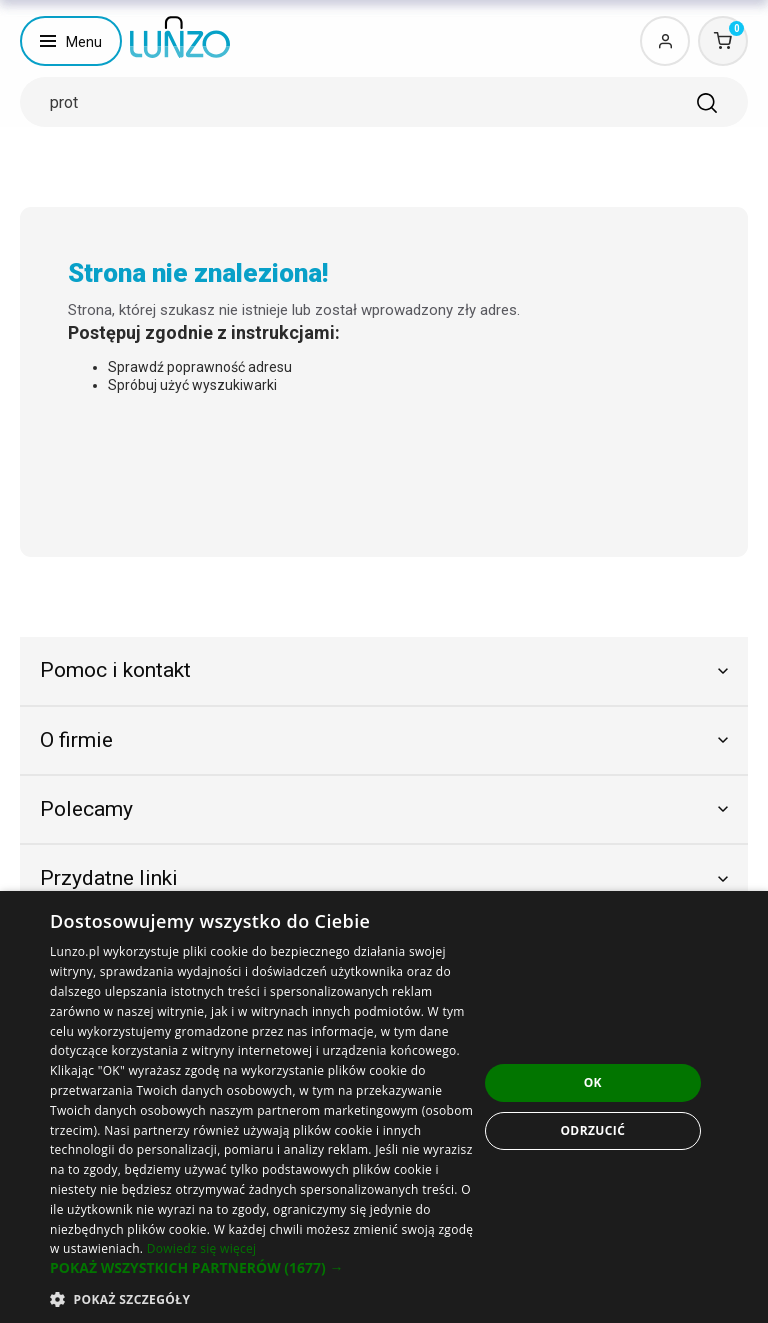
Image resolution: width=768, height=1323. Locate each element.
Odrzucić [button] (592, 1130)
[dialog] (384, 1107)
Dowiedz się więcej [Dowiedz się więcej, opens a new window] (202, 1248)
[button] (264, 1268)
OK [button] (593, 1082)
